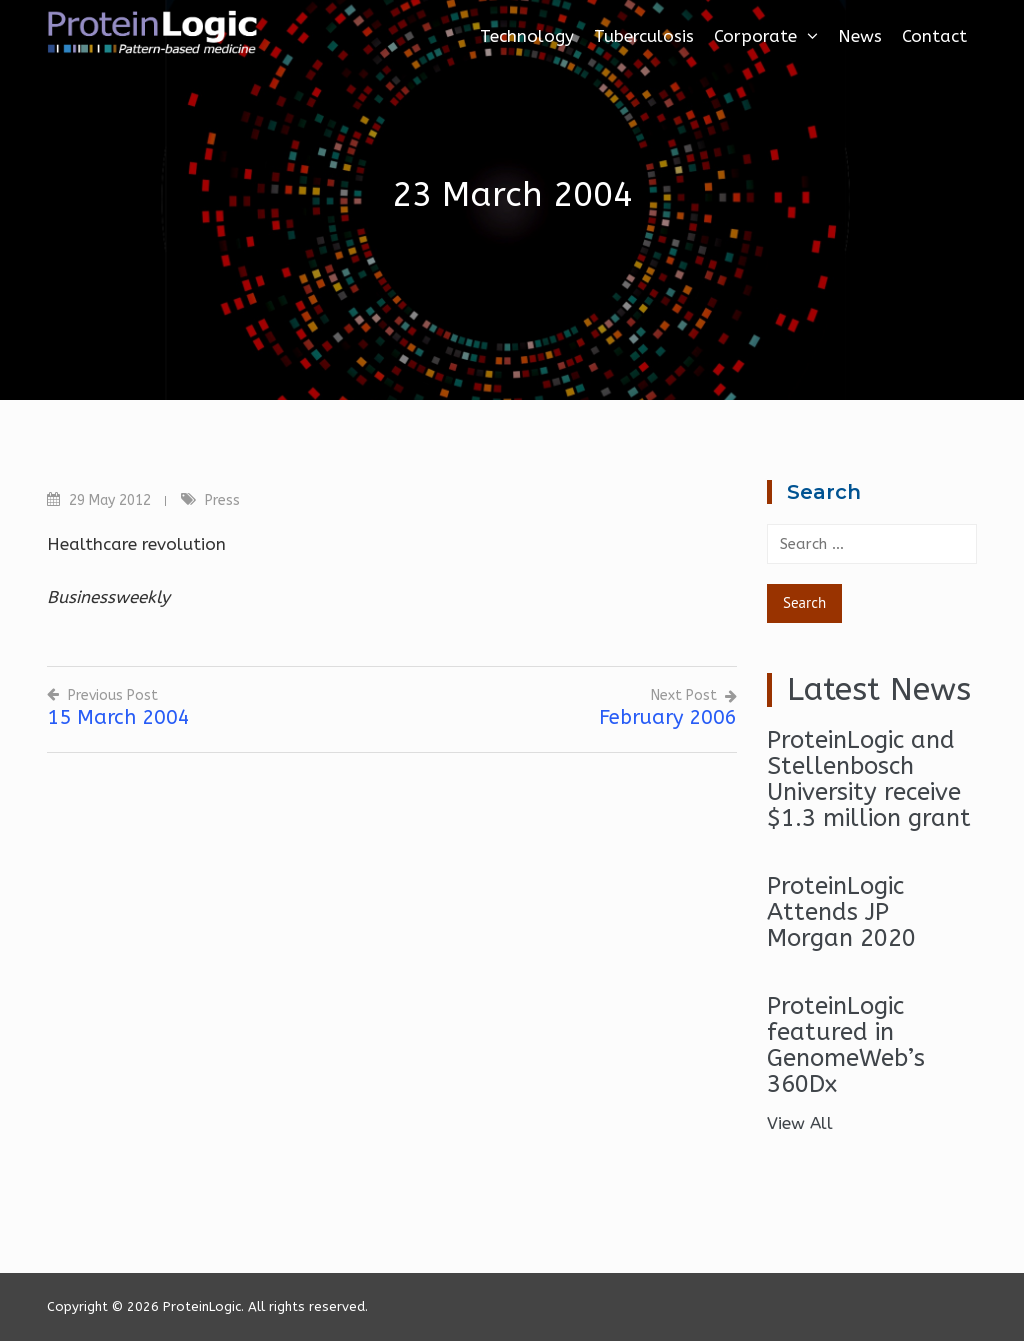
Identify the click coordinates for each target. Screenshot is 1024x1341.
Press (222, 500)
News (860, 36)
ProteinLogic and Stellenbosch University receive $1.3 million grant (869, 779)
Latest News (879, 689)
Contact (934, 36)
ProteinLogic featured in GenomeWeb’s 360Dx (846, 1045)
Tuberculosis (644, 36)
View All (800, 1123)
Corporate (766, 36)
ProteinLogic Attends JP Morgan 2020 (841, 912)
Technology (527, 36)
